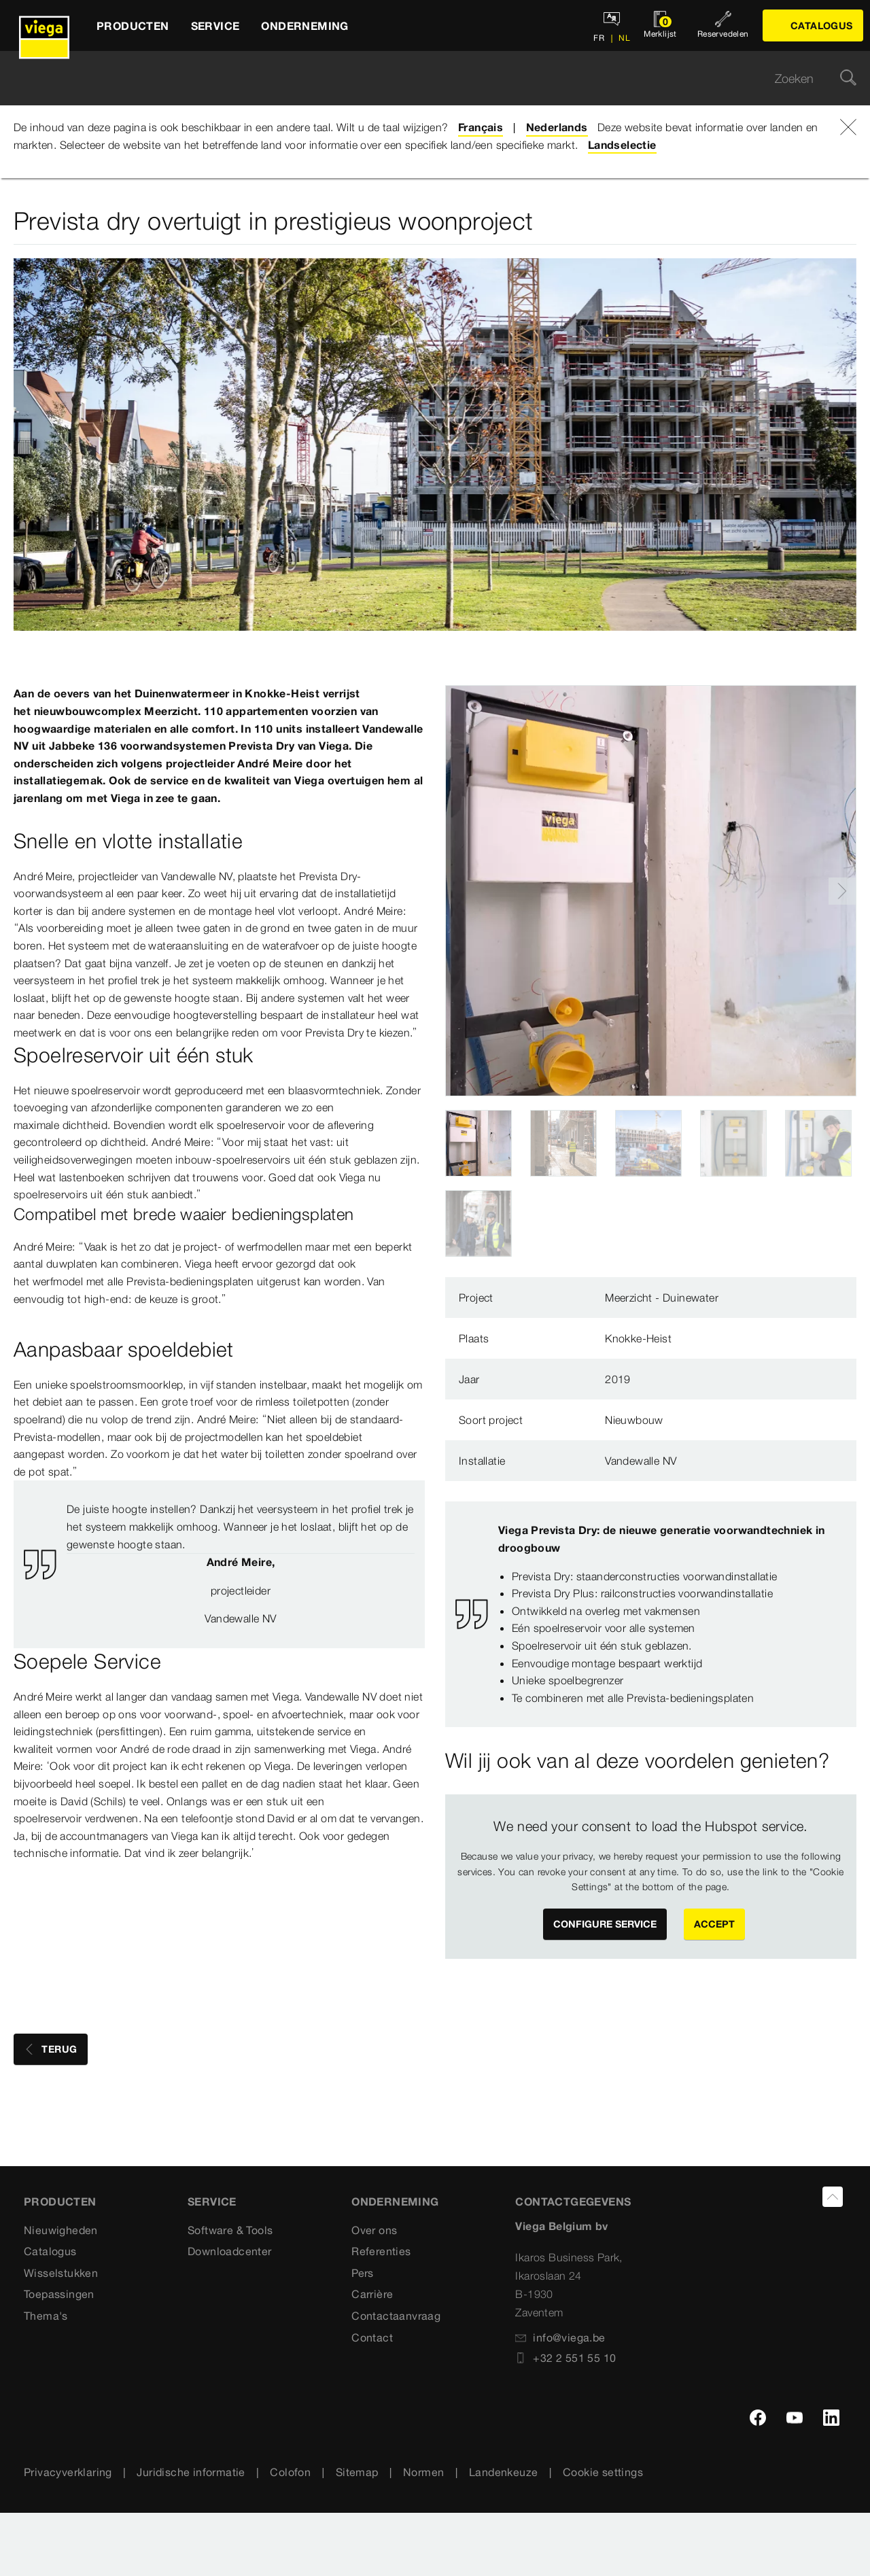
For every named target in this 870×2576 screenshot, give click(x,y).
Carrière (372, 2294)
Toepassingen (59, 2294)
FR (598, 38)
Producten (60, 2201)
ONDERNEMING (394, 2201)
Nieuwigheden (61, 2230)
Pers (362, 2273)
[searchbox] (423, 78)
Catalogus (50, 2251)
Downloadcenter (230, 2251)
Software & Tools (230, 2230)
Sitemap (357, 2472)
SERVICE (212, 2201)
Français (480, 127)
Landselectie (622, 145)
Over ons (374, 2230)
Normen (423, 2472)
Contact (372, 2337)
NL (623, 38)
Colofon (290, 2472)
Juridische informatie (191, 2472)
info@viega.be (560, 2337)
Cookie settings (603, 2472)
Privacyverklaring (68, 2472)
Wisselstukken (61, 2273)
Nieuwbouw (634, 1420)
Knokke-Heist (638, 1338)
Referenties (381, 2251)
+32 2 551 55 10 (565, 2358)
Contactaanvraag (395, 2315)
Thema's (46, 2315)
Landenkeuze (503, 2472)
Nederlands (557, 127)
